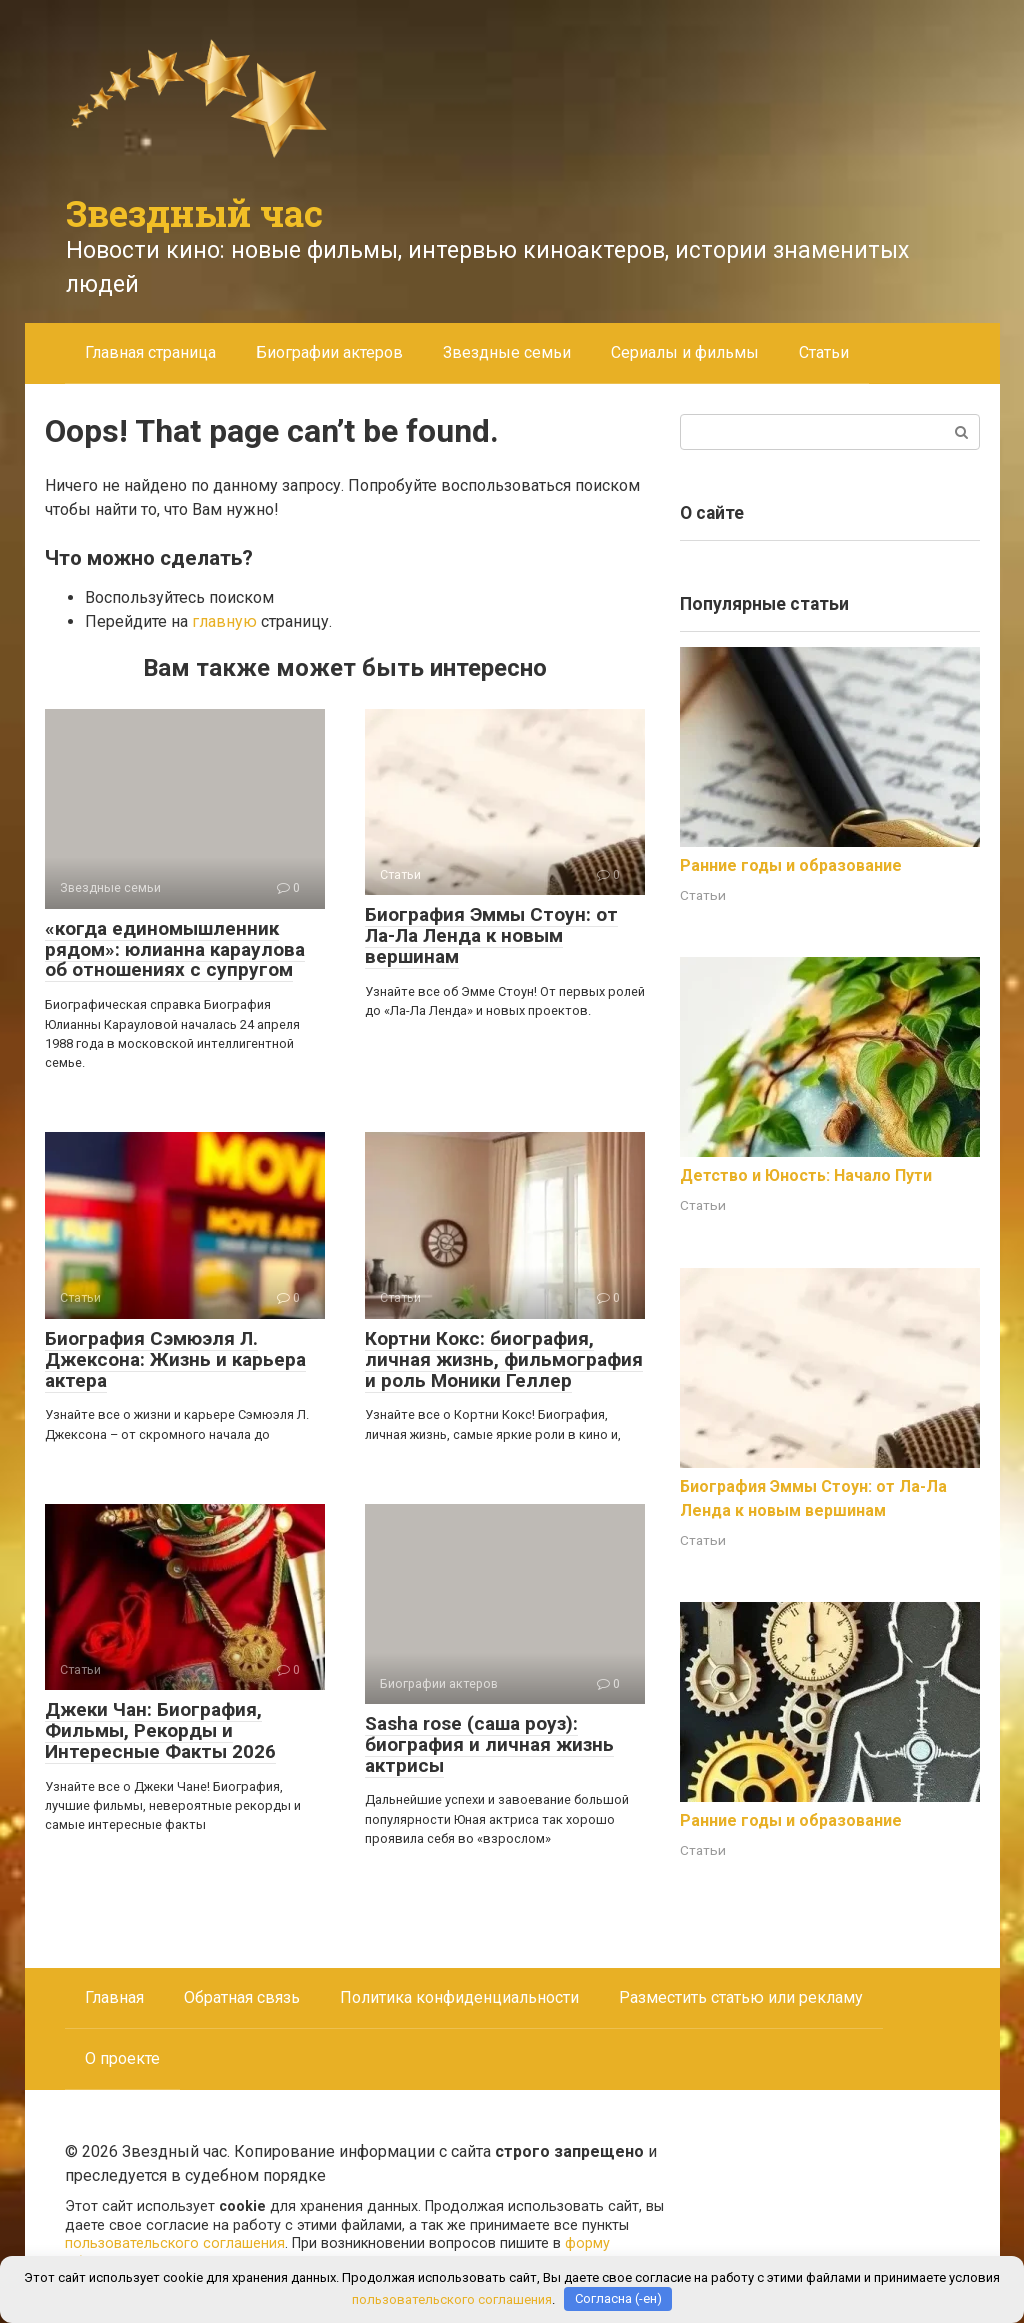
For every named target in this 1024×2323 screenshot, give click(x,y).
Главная (114, 1997)
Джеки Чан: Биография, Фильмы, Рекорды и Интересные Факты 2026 (160, 1730)
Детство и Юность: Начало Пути (806, 1175)
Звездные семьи (507, 352)
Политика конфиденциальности (459, 1997)
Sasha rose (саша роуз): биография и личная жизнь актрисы (489, 1744)
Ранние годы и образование (791, 865)
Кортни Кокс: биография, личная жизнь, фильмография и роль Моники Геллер (504, 1359)
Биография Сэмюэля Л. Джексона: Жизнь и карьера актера (175, 1359)
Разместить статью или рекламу (741, 1997)
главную (224, 621)
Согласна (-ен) (618, 2298)
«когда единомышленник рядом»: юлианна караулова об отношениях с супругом (175, 949)
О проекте (122, 2058)
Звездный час (194, 213)
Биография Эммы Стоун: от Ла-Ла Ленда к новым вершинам (491, 935)
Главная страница (150, 352)
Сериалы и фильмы (685, 352)
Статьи (824, 352)
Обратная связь (242, 1997)
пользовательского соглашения (175, 2243)
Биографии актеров (329, 352)
